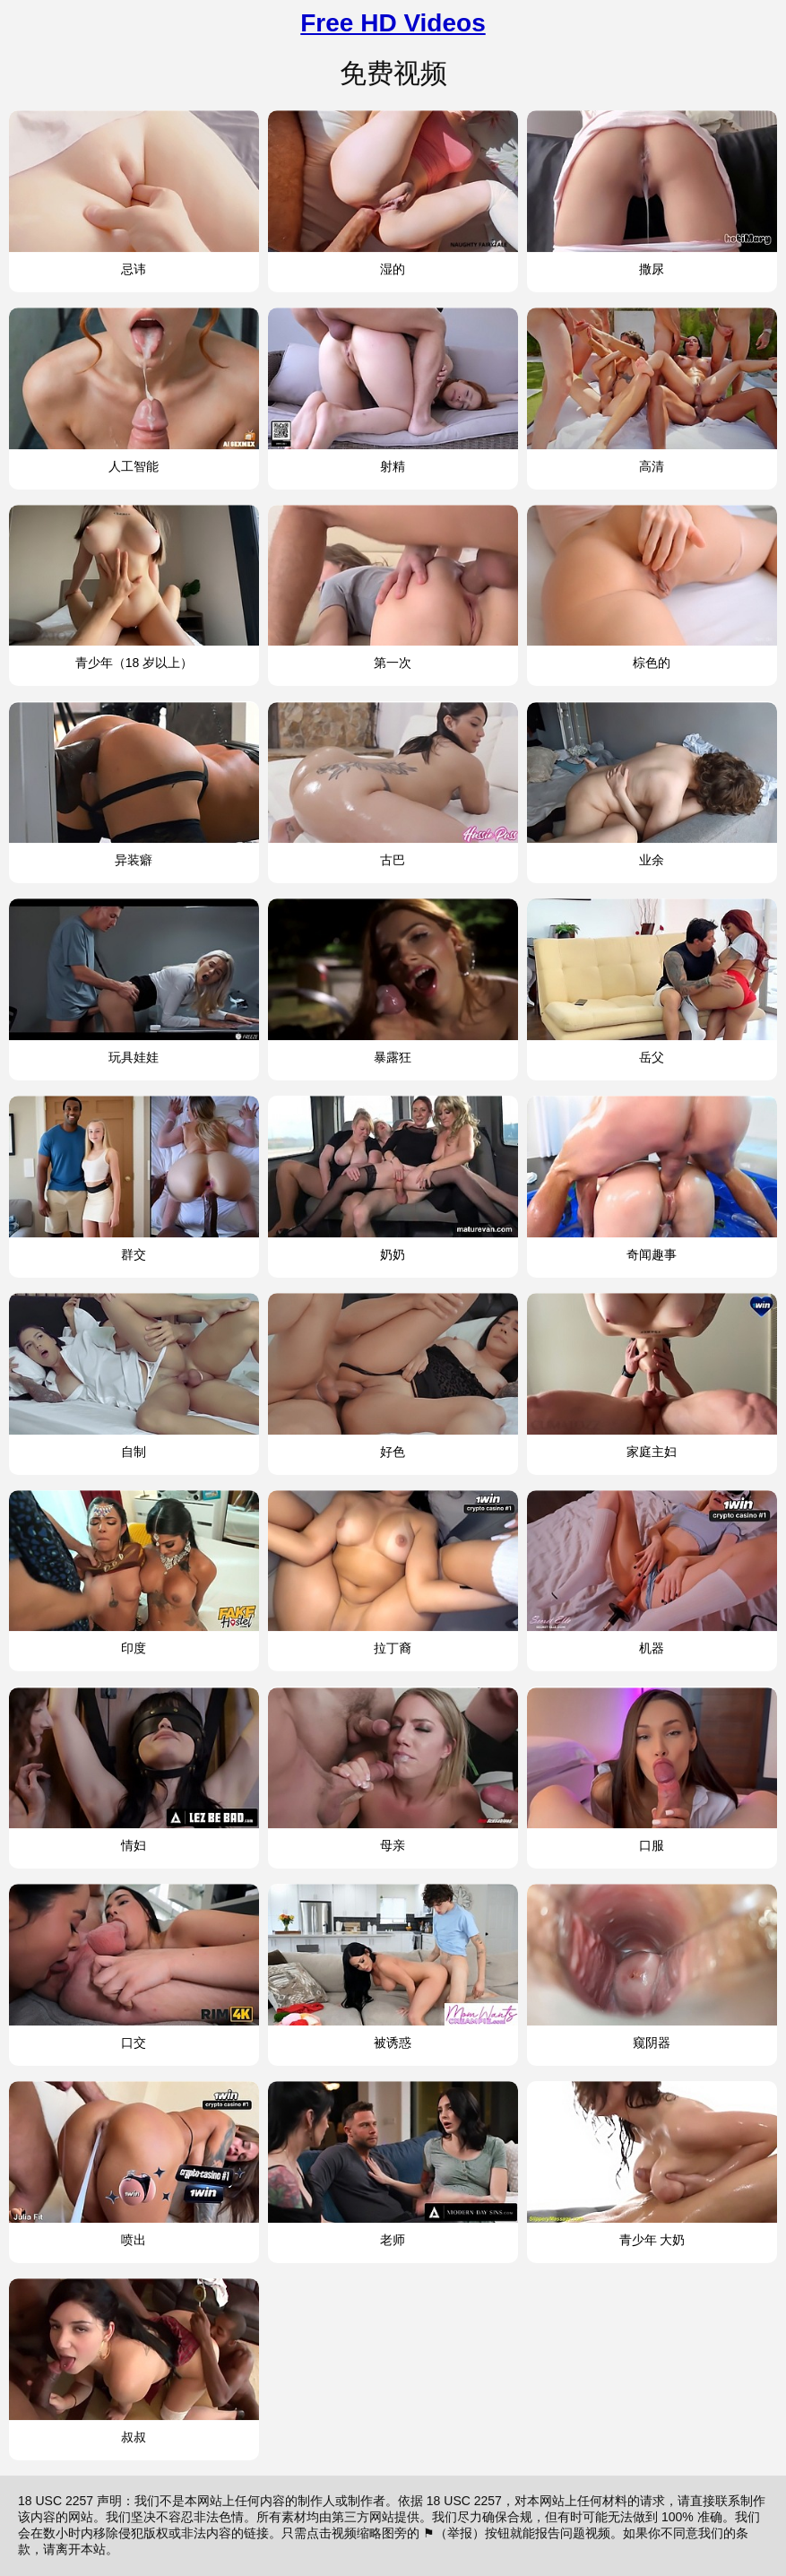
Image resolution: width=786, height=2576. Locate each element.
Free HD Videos (392, 23)
